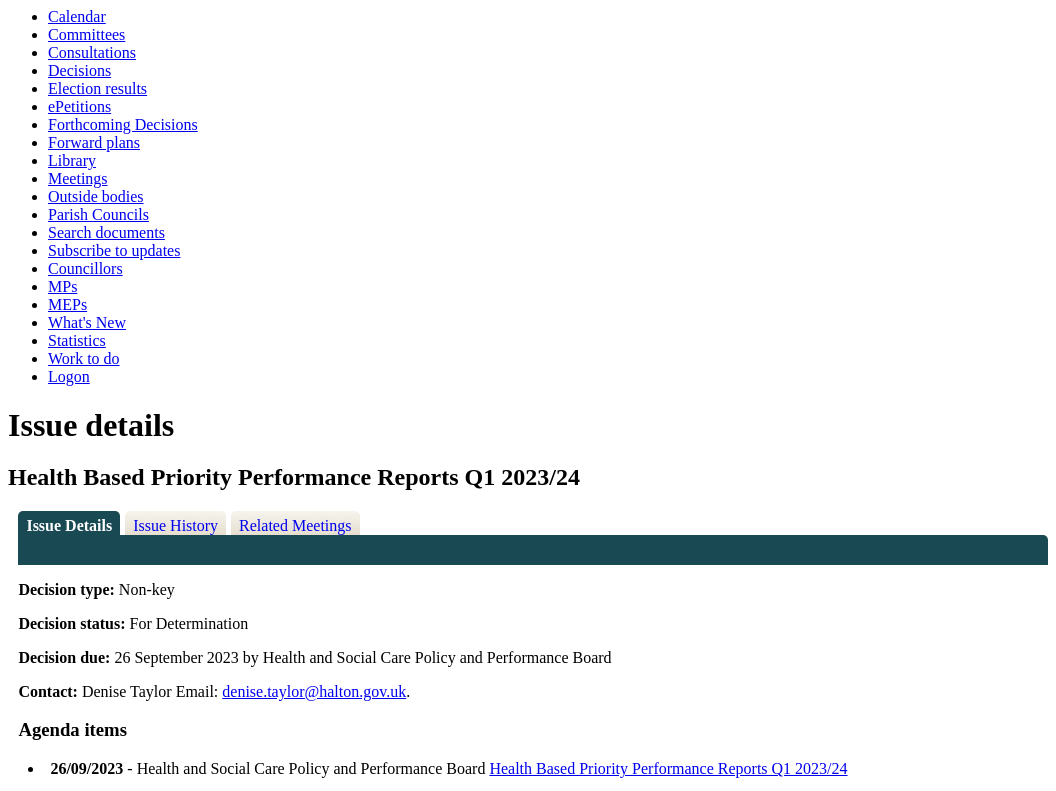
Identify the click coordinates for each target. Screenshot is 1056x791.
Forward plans (94, 142)
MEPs (67, 304)
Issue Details (69, 525)
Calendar (77, 16)
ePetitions (79, 106)
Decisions (79, 70)
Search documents (106, 232)
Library (72, 160)
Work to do (84, 358)
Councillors (85, 268)
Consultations (92, 52)
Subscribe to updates (114, 250)
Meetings (78, 178)
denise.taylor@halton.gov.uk (314, 691)
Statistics (77, 340)
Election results (97, 88)
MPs (62, 286)
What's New (87, 322)
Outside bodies (96, 196)
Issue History (175, 525)
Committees (86, 34)
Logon (69, 376)
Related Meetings (295, 525)
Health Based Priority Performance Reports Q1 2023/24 (668, 768)
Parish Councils (98, 214)
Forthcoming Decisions (123, 124)
